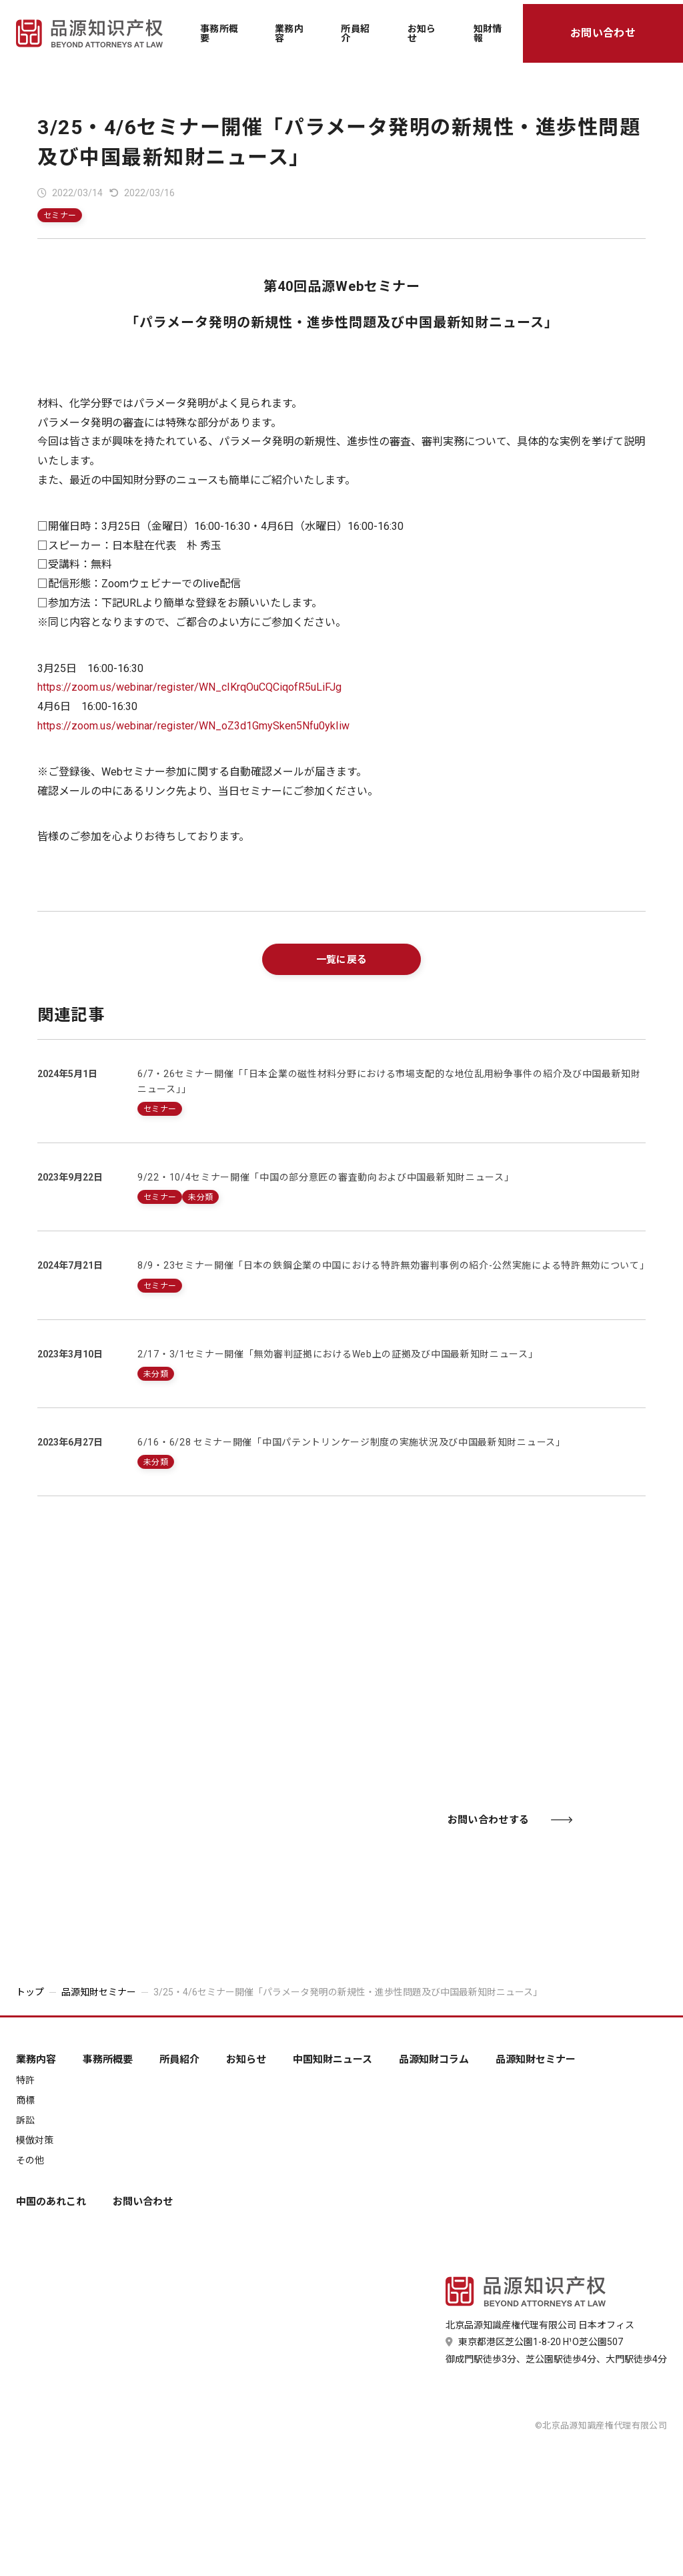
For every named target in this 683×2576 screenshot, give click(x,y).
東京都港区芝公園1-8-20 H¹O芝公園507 (534, 2341)
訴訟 (25, 2120)
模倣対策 (34, 2140)
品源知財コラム (434, 2060)
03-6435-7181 (195, 1816)
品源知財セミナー (98, 1992)
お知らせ (422, 33)
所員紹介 (355, 33)
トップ (30, 1992)
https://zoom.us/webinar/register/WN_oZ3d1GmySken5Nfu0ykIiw (193, 725)
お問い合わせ (603, 33)
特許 (25, 2080)
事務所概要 (219, 33)
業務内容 (289, 33)
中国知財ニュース (332, 2060)
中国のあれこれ (51, 2202)
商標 (25, 2100)
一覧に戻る (342, 960)
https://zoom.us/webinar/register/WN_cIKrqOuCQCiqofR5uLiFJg (189, 687)
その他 (30, 2160)
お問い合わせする (510, 1820)
